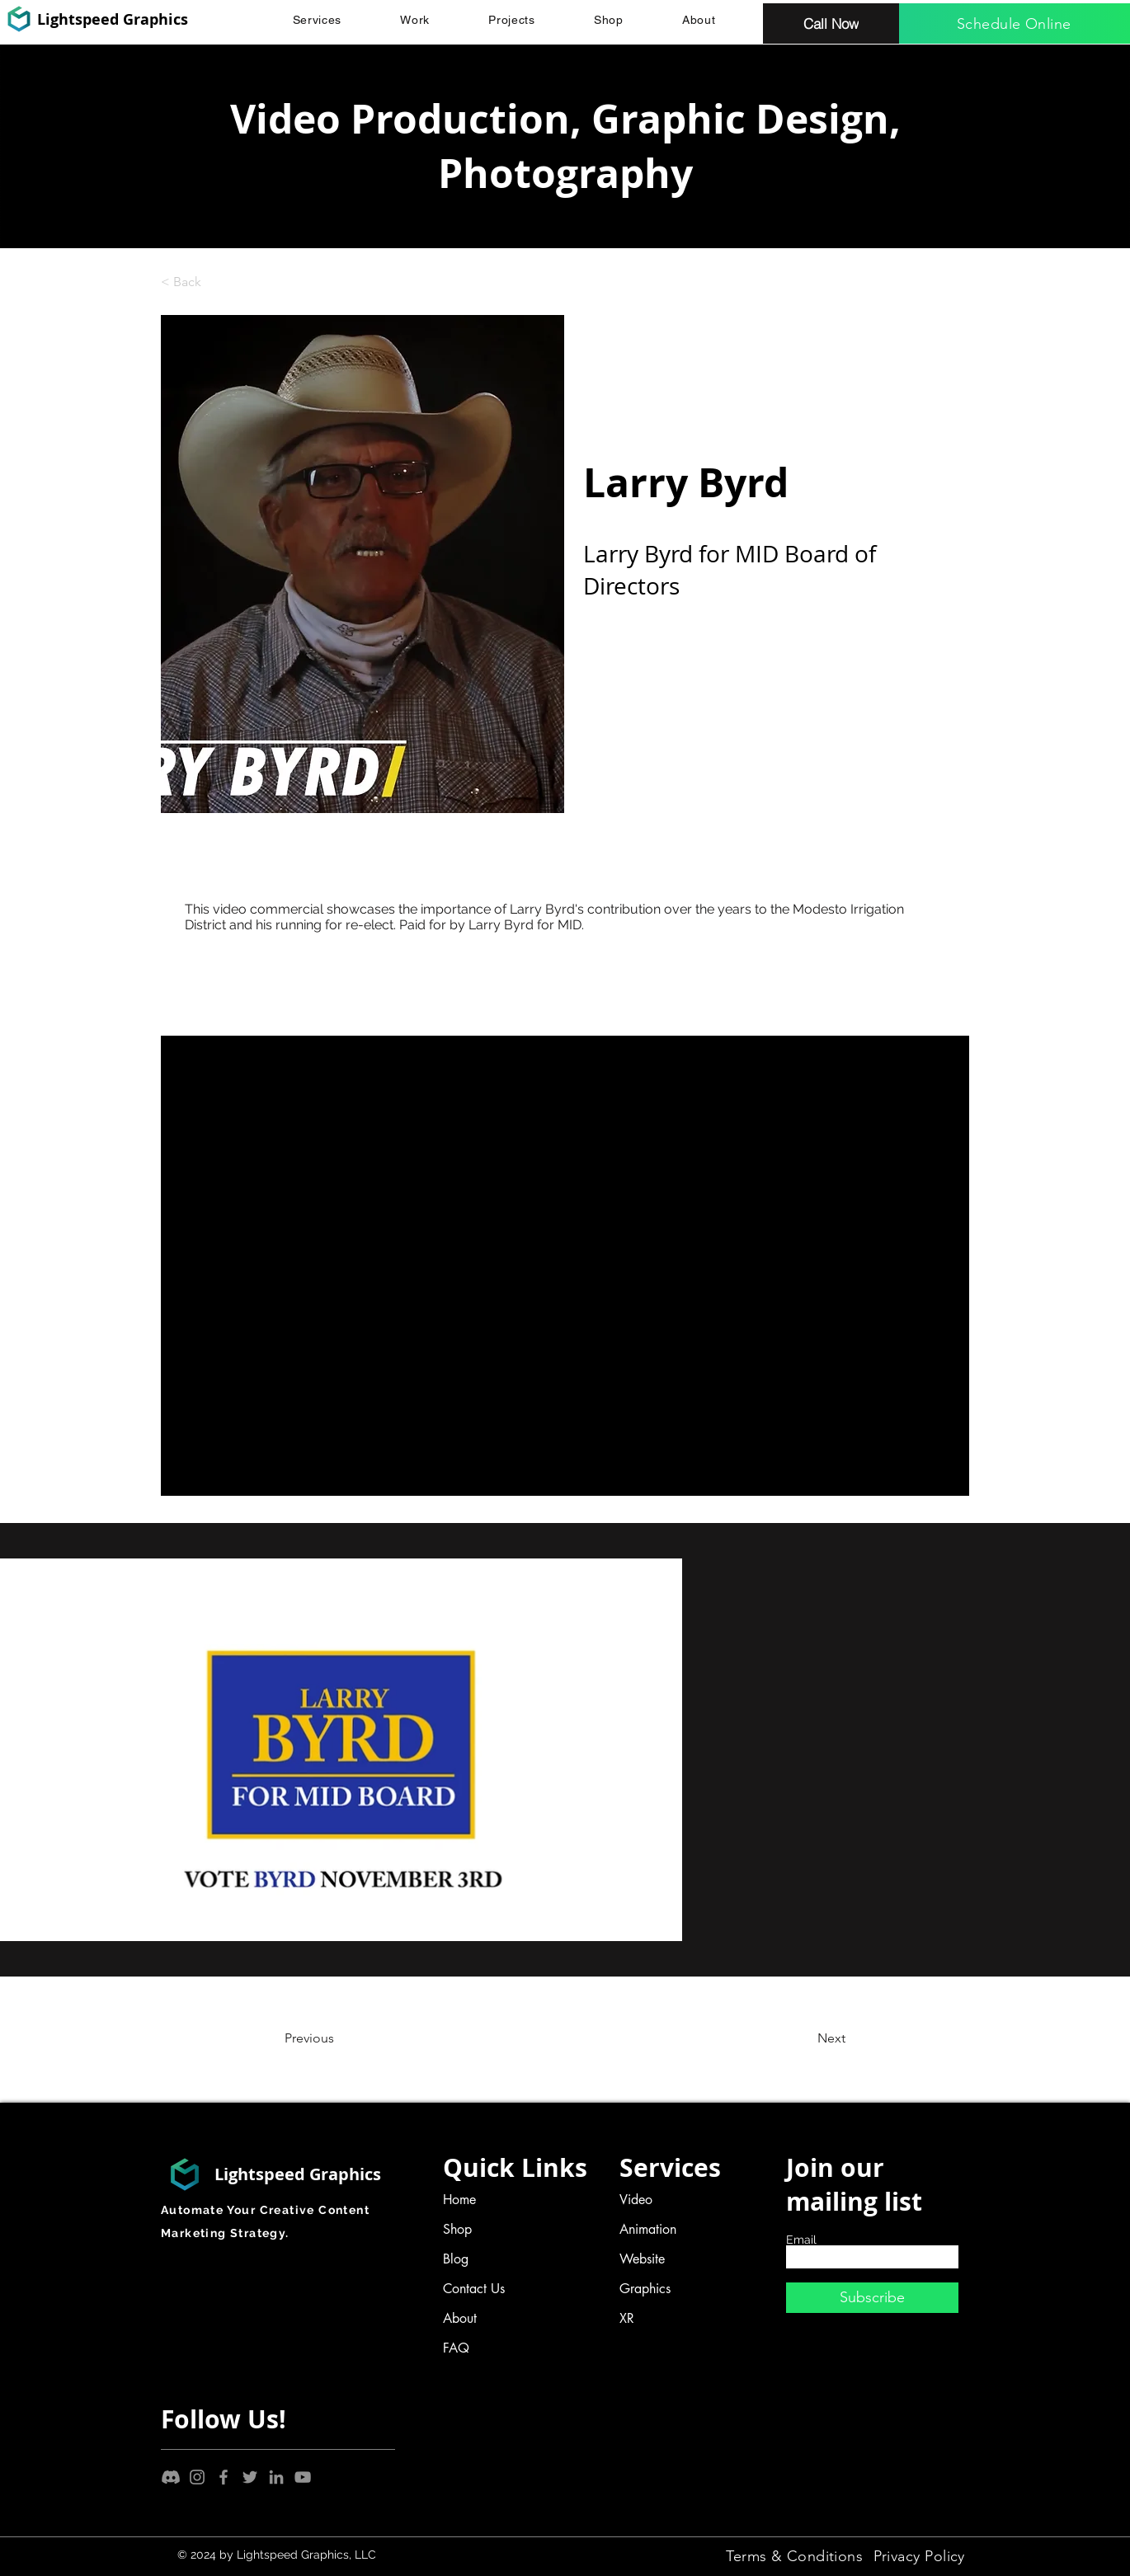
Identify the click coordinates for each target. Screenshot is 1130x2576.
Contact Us (474, 2288)
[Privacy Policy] (919, 2556)
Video (635, 2199)
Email (801, 2239)
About (460, 2318)
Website (642, 2259)
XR (626, 2318)
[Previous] (351, 2038)
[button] (317, 20)
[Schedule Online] (1014, 23)
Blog (455, 2259)
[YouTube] (303, 2477)
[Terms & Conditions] (795, 2556)
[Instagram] (197, 2477)
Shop (457, 2229)
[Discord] (171, 2477)
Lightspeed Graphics (112, 19)
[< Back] (215, 282)
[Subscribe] (872, 2297)
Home (459, 2199)
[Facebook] (223, 2477)
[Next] (789, 2038)
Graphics (645, 2288)
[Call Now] (831, 23)
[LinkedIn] (276, 2477)
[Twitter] (250, 2477)
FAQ (456, 2348)
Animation (647, 2229)
